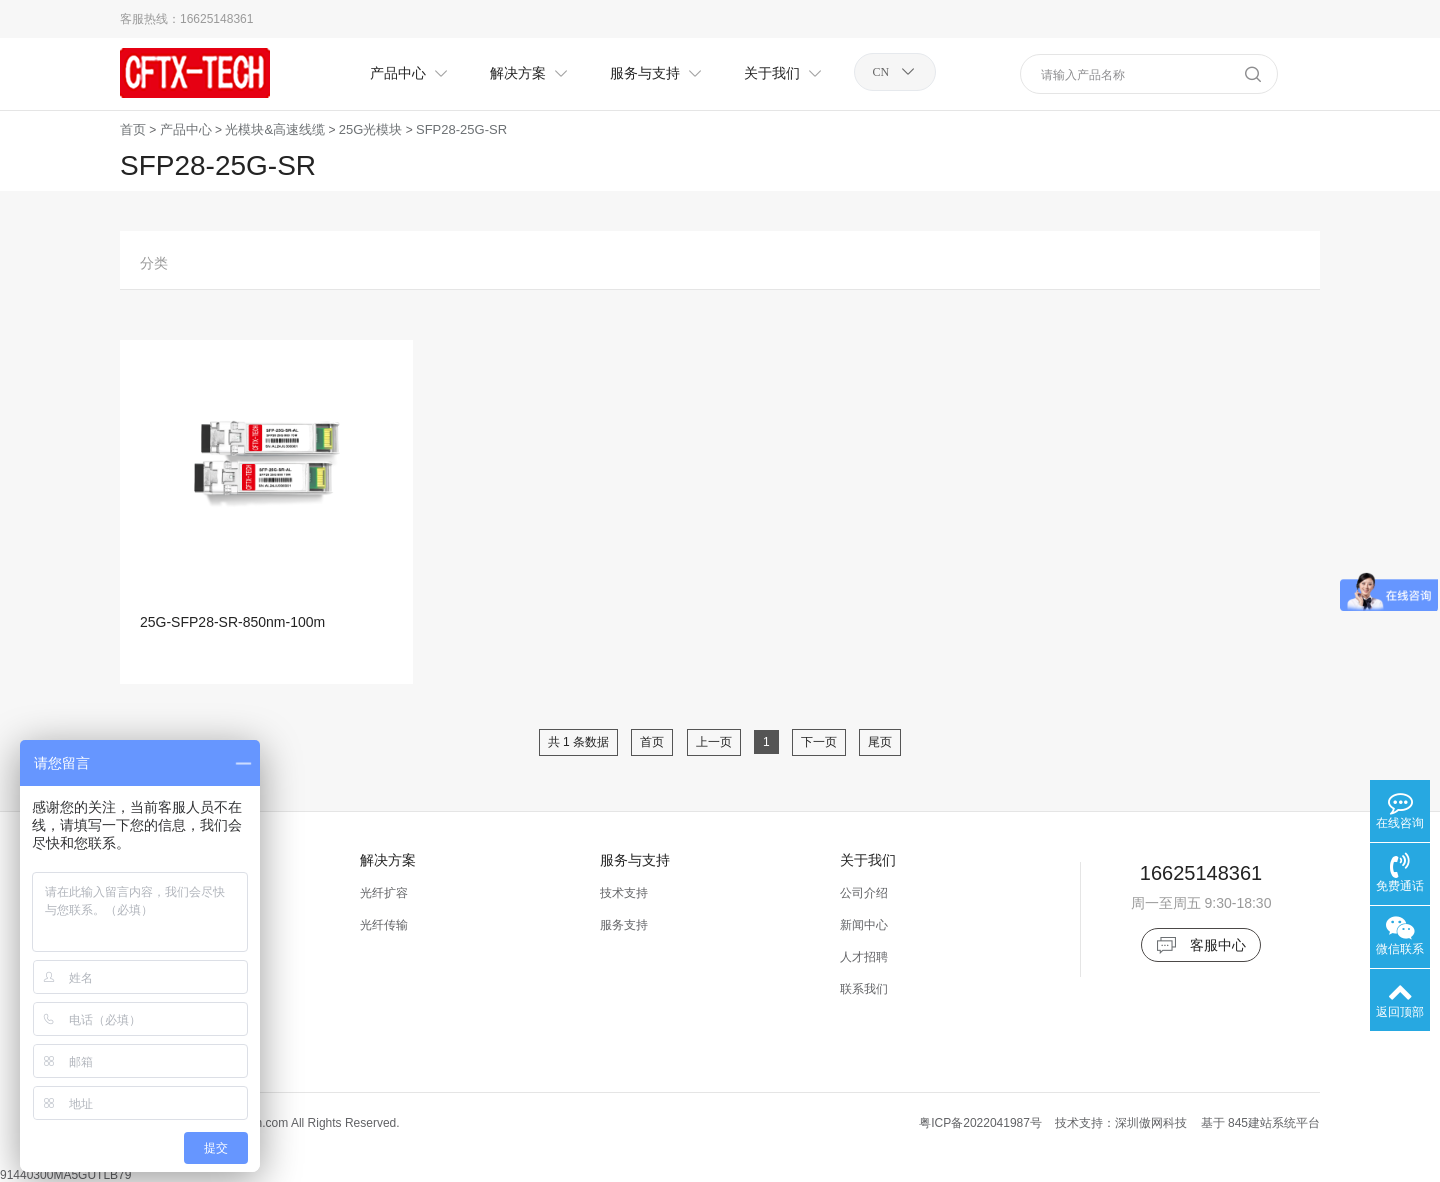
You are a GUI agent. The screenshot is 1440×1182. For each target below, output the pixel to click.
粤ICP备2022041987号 (980, 1123)
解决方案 (388, 860)
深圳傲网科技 (1151, 1123)
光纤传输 (384, 925)
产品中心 (186, 129)
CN (881, 72)
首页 (133, 129)
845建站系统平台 (1274, 1123)
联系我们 (864, 989)
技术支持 (624, 893)
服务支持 (624, 925)
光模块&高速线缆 (275, 129)
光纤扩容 (384, 893)
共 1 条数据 (578, 742)
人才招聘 (864, 957)
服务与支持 (635, 860)
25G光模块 (371, 129)
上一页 (714, 742)
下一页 (819, 742)
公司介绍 (864, 893)
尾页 (880, 742)
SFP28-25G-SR (461, 129)
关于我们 (868, 860)
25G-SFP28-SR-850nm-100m (232, 622)
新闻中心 (864, 925)
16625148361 (216, 19)
